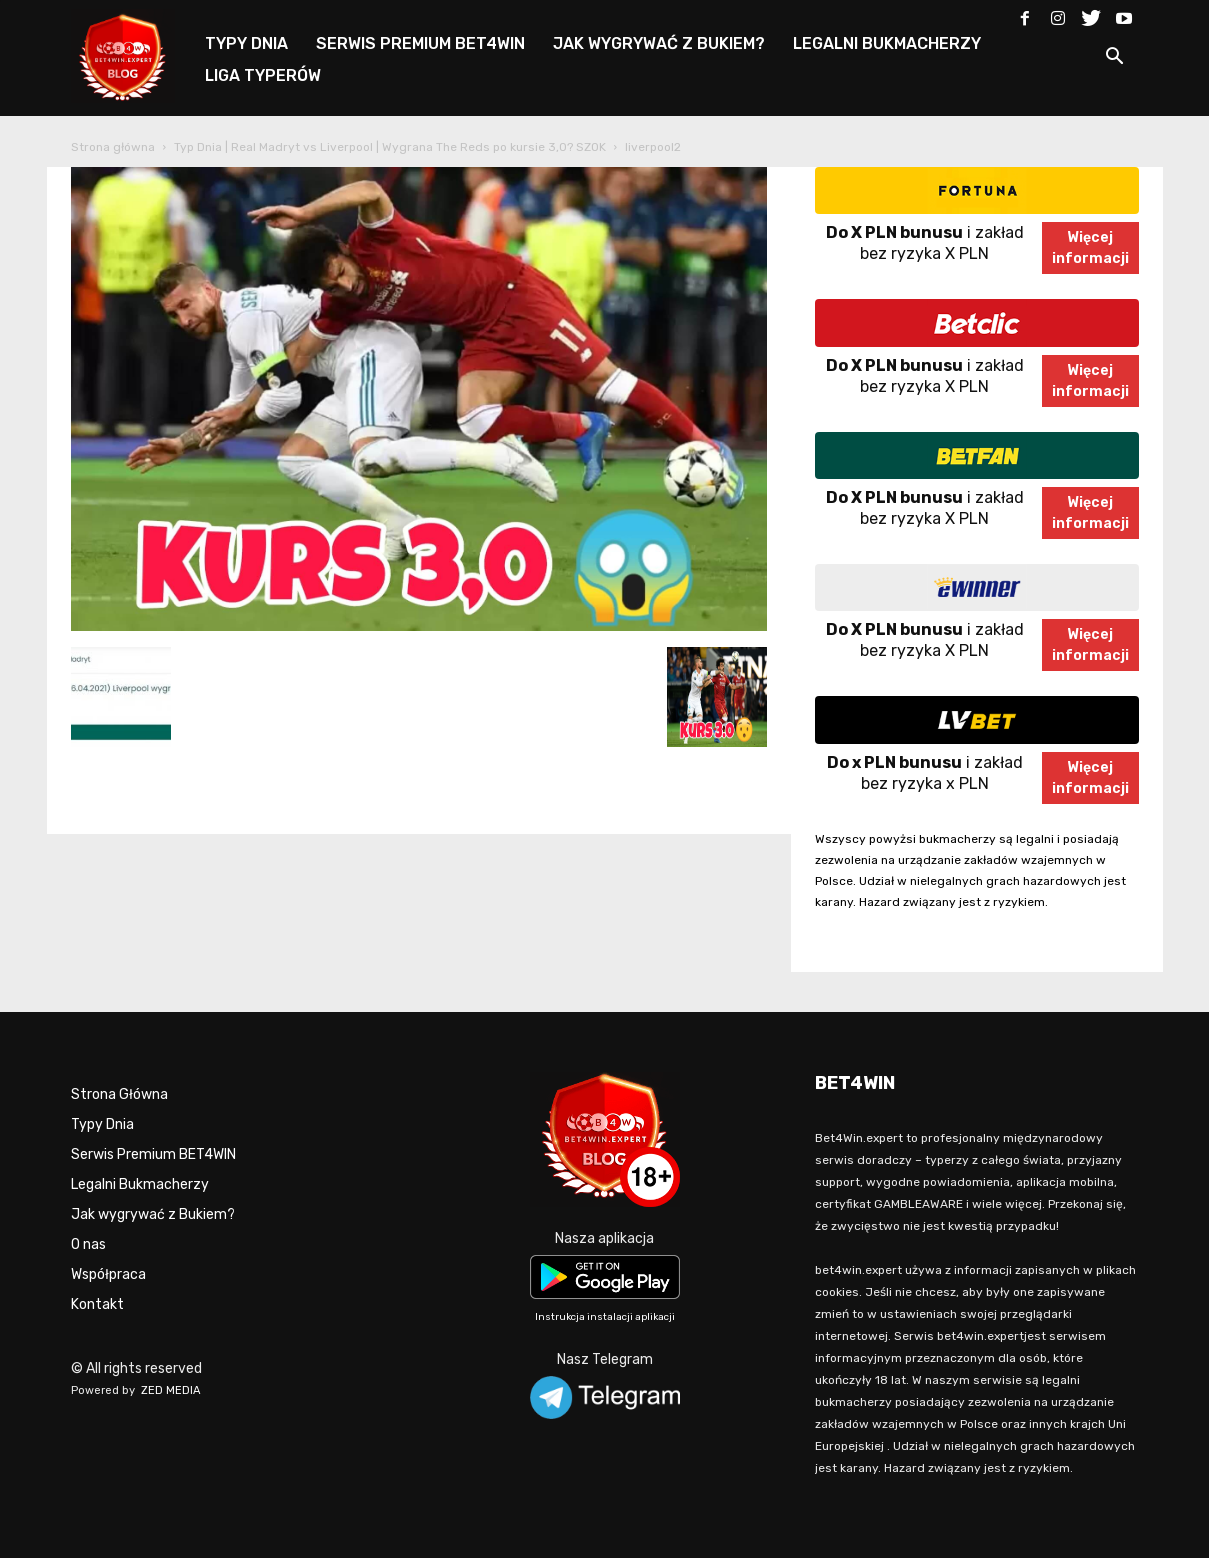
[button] (1115, 59)
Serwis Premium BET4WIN (153, 1154)
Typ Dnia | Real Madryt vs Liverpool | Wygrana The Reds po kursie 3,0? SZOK (390, 147)
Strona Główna (119, 1094)
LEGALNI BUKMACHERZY (887, 43)
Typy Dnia (102, 1124)
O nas (88, 1244)
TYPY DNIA (246, 43)
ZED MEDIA (171, 1390)
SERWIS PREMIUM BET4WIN (420, 43)
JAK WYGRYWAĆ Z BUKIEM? (659, 43)
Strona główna (113, 147)
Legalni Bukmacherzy (140, 1184)
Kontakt (97, 1304)
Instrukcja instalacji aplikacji (605, 1317)
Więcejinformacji (1090, 248)
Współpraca (108, 1274)
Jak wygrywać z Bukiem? (153, 1214)
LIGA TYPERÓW (263, 75)
